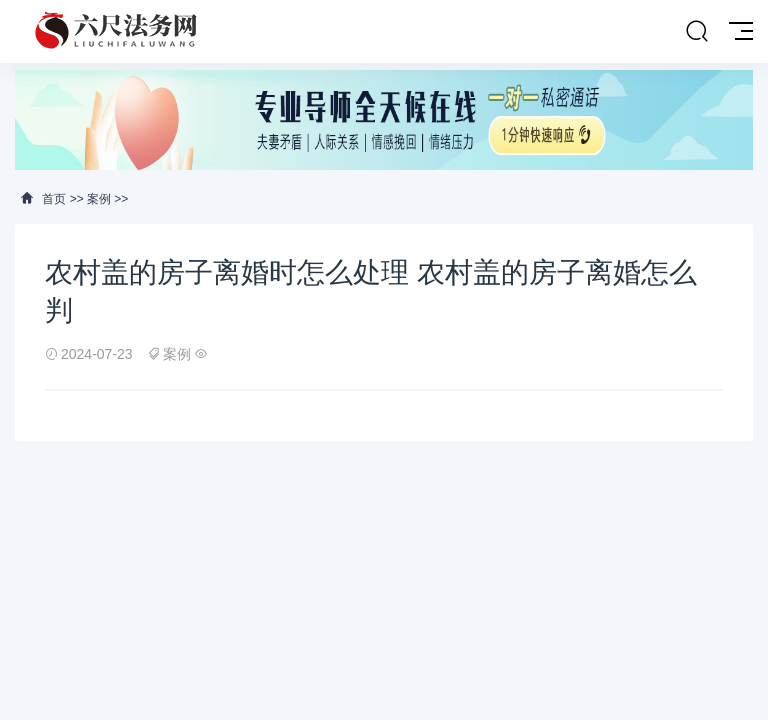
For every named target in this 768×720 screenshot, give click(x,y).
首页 (54, 199)
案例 (99, 199)
